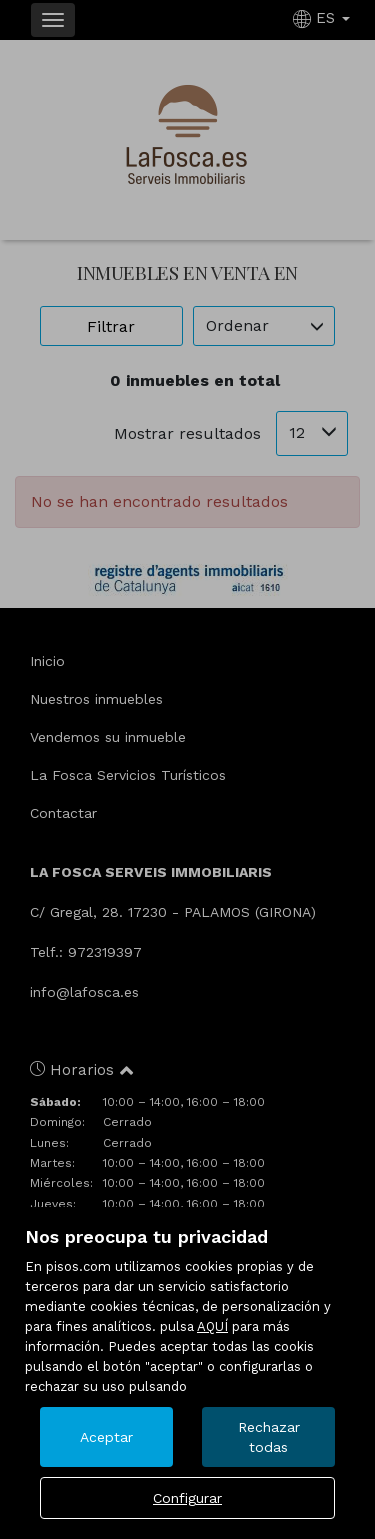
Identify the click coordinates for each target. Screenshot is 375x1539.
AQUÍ (212, 1326)
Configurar (187, 1498)
